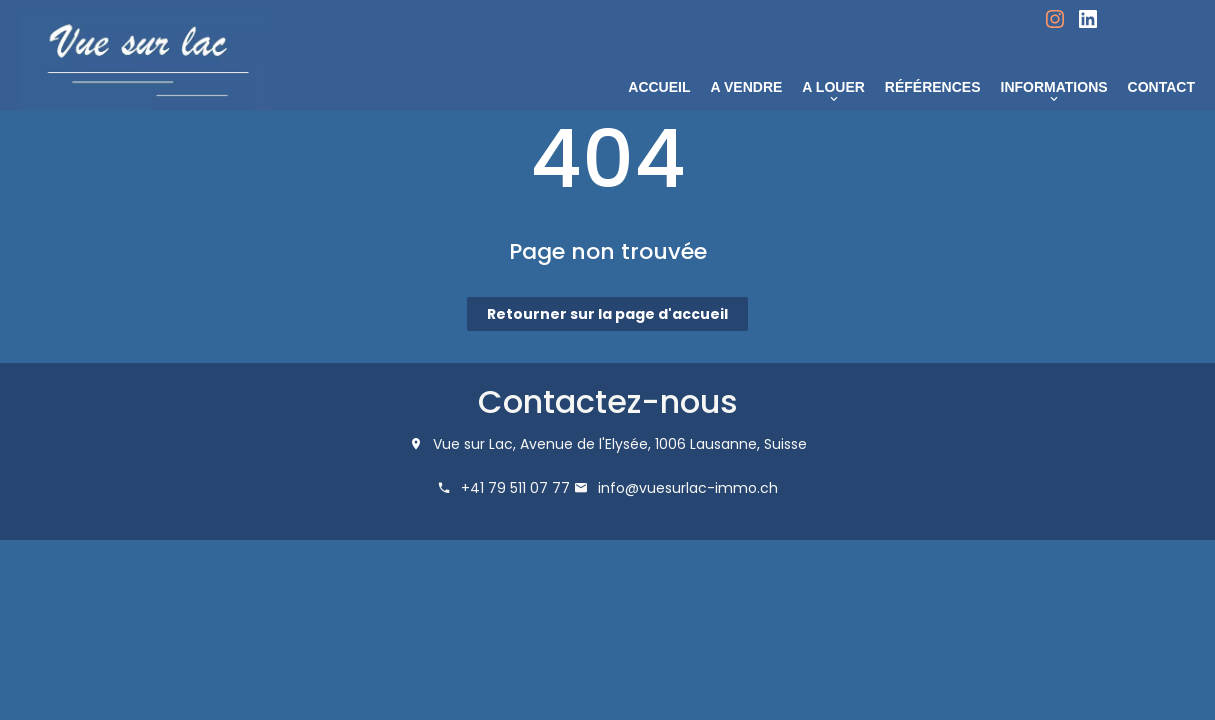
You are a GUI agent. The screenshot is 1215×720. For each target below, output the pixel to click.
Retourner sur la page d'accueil (607, 314)
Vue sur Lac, (474, 444)
